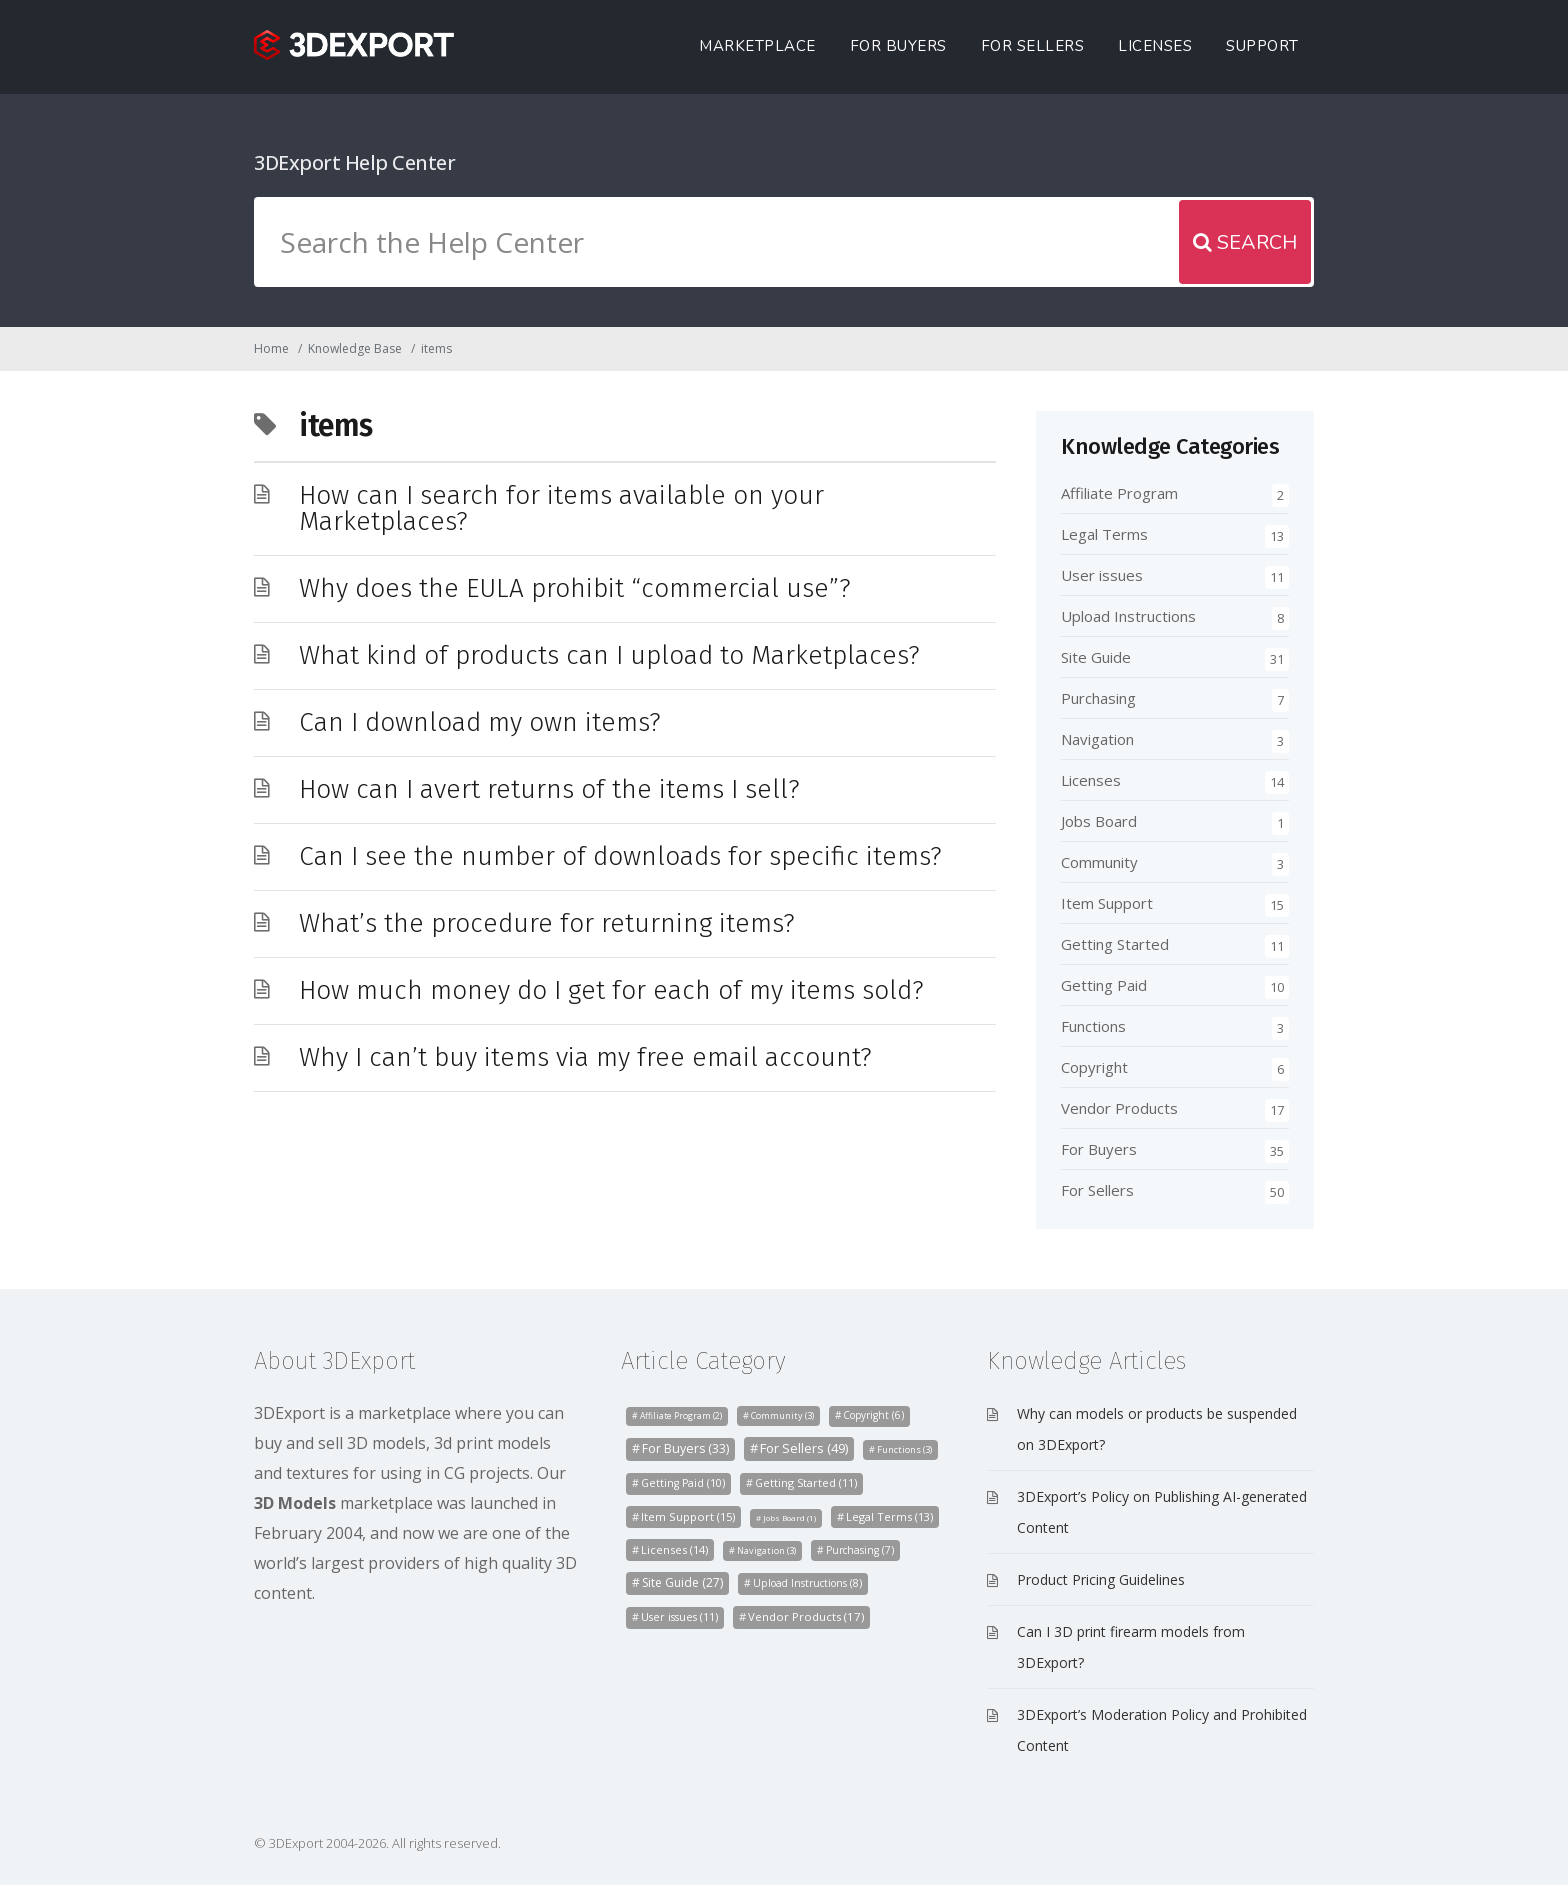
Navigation (1097, 739)
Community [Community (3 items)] (782, 1415)
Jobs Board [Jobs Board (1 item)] (789, 1517)
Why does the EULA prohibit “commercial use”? (575, 588)
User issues (1102, 575)
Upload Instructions (1128, 616)
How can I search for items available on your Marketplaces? (561, 508)
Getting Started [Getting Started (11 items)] (806, 1482)
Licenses (1155, 46)
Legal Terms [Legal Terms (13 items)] (889, 1516)
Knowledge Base (355, 348)
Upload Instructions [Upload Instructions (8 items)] (807, 1583)
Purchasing (1098, 698)
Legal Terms (1104, 534)
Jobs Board (1099, 821)
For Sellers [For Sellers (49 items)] (804, 1448)
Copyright (1094, 1067)
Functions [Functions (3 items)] (904, 1449)
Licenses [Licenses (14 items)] (674, 1549)
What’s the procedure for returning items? (547, 923)
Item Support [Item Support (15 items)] (688, 1516)
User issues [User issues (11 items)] (679, 1616)
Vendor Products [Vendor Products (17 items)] (806, 1616)
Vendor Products (1119, 1108)
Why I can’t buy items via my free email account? (585, 1057)
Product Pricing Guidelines (1101, 1579)
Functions (1093, 1026)
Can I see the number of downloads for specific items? (620, 856)
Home (271, 348)
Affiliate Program (1119, 493)
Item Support (1107, 903)
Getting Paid (1104, 985)
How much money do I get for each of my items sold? (611, 990)
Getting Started (1115, 944)
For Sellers (1033, 46)
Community (1099, 862)
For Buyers (898, 46)
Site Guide (1096, 657)
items (436, 348)
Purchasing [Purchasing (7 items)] (860, 1550)
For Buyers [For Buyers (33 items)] (685, 1448)
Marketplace (757, 46)
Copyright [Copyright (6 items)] (873, 1415)
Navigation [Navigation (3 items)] (766, 1550)
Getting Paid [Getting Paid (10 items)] (683, 1483)
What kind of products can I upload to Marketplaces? (609, 655)
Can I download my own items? (480, 722)
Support (1262, 46)
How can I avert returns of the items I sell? (549, 789)
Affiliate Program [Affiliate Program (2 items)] (681, 1416)
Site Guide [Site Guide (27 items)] (682, 1582)
